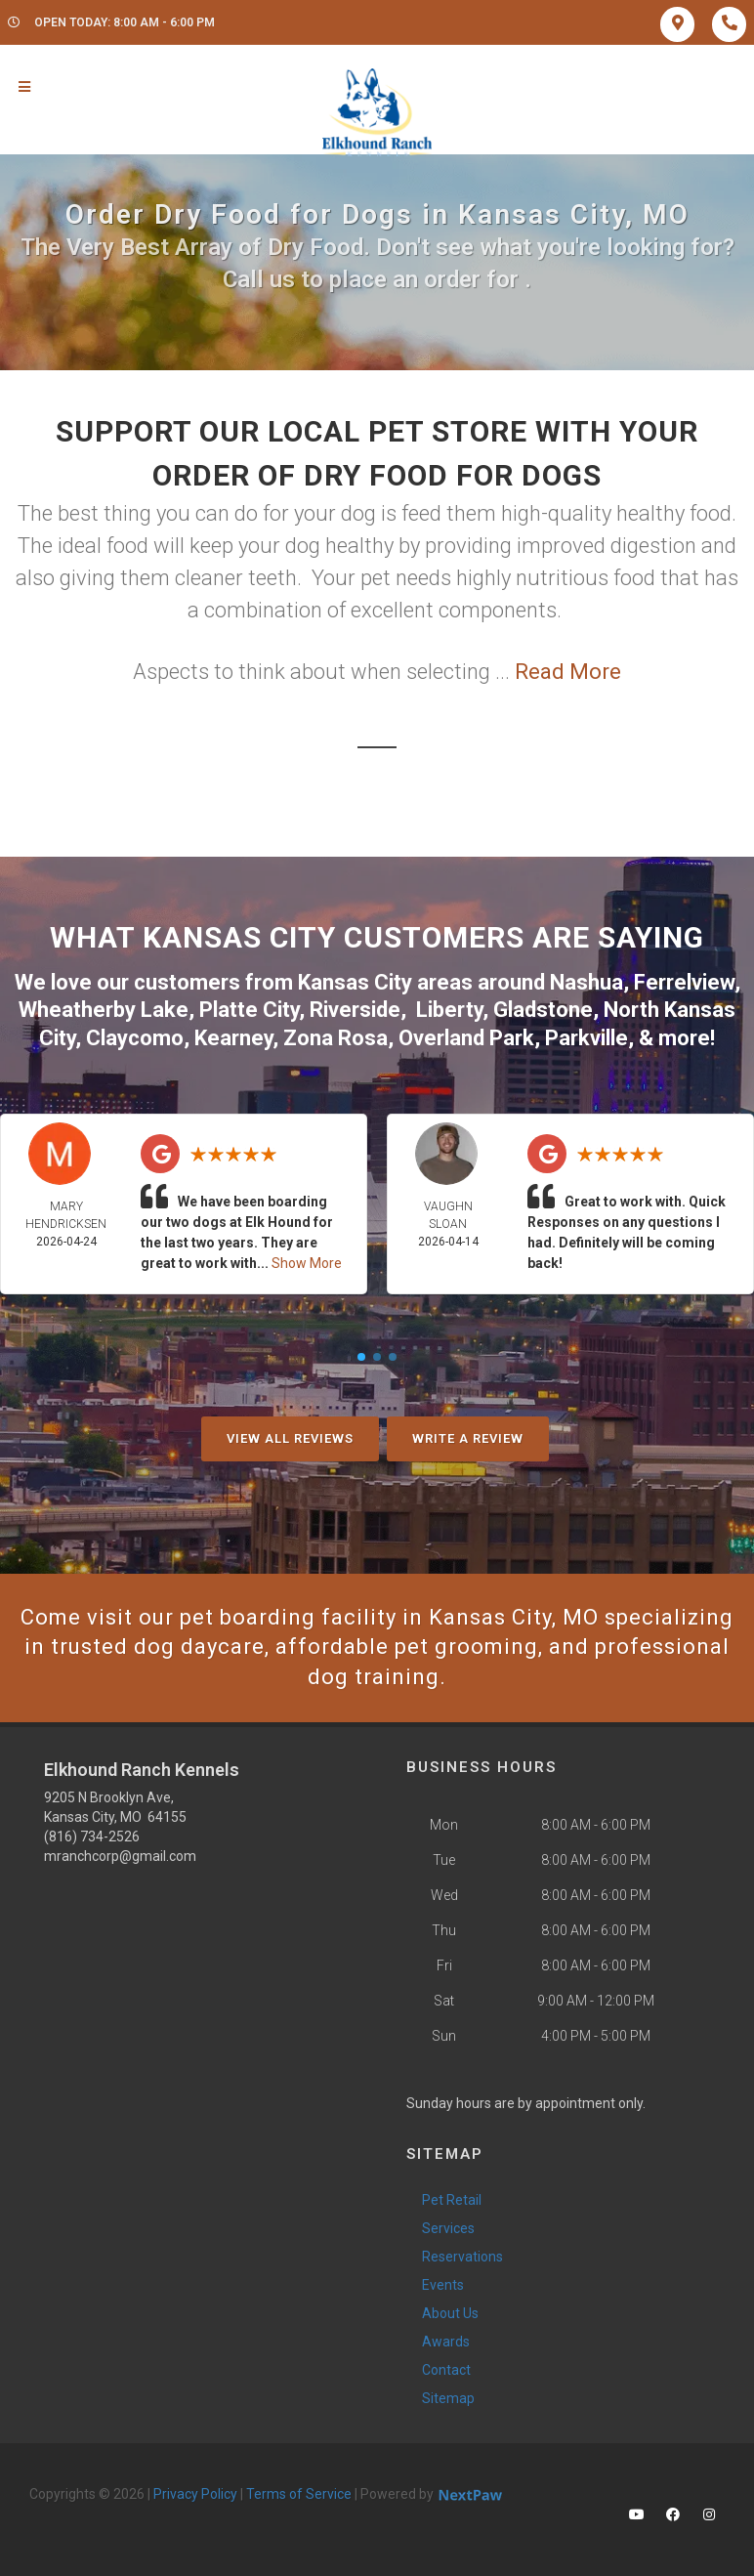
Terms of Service (299, 2494)
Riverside (355, 1009)
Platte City (249, 1009)
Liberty (449, 1009)
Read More (568, 671)
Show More (307, 1263)
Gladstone (543, 1009)
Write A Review (468, 1438)
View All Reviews (290, 1438)
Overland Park (466, 1038)
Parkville (586, 1038)
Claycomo (135, 1038)
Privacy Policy (195, 2494)
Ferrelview (684, 982)
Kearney (233, 1038)
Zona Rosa (335, 1038)
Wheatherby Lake (103, 1009)
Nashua (586, 982)
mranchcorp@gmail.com (120, 1856)
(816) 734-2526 (92, 1836)
